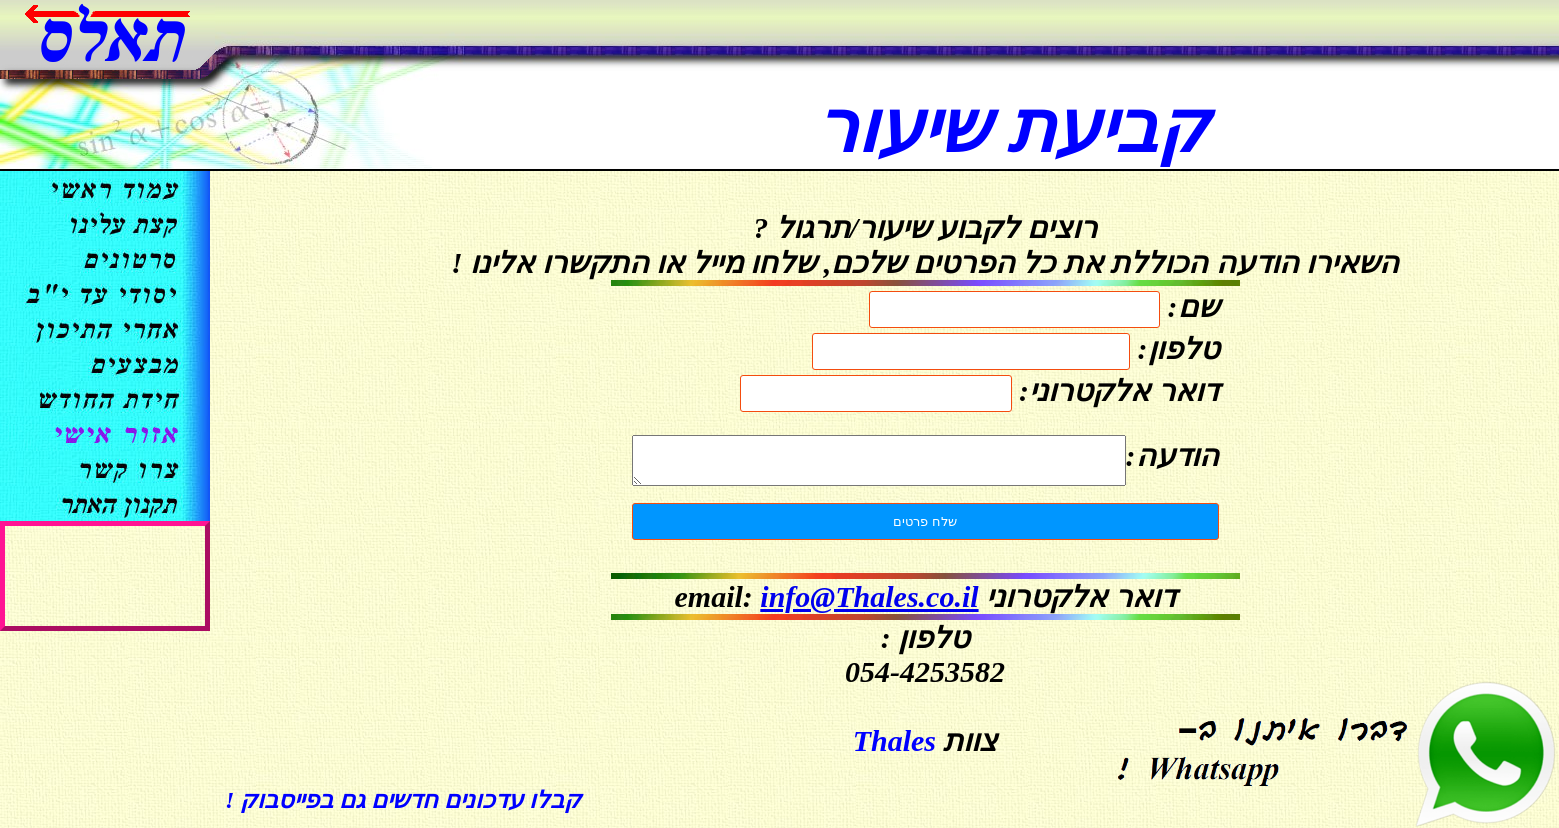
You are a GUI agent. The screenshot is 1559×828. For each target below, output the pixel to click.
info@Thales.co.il (869, 605)
